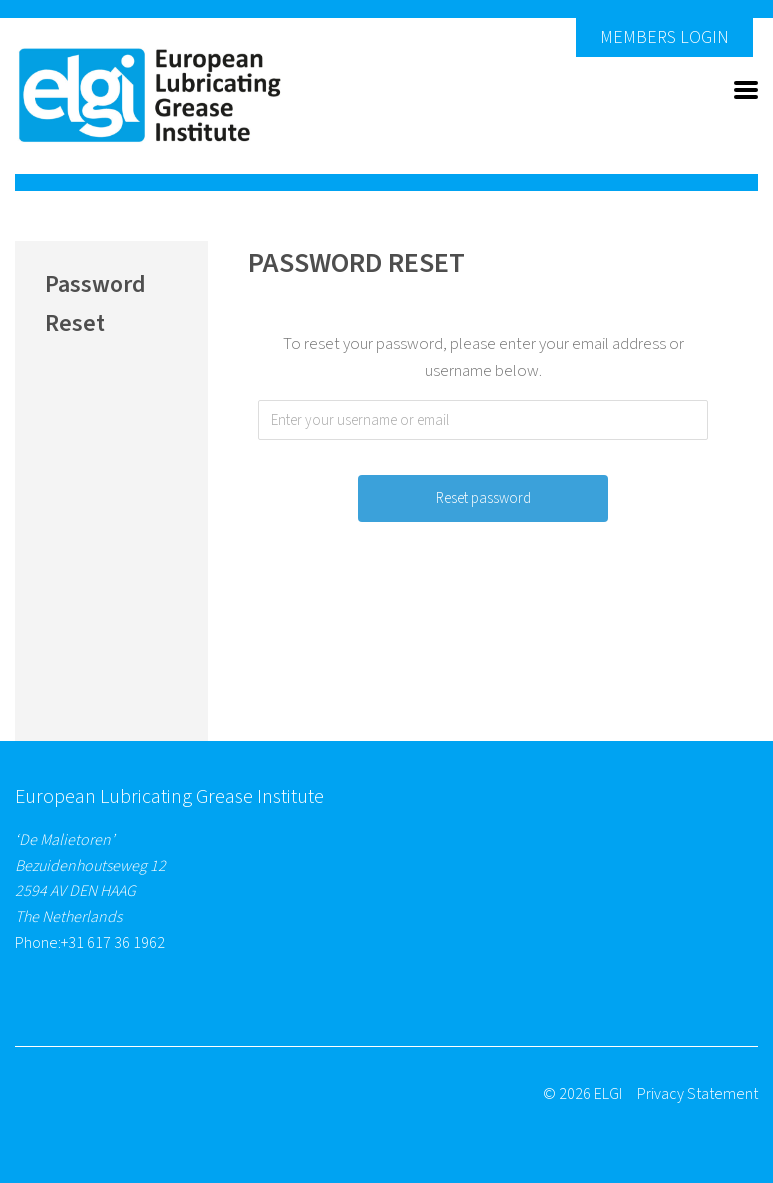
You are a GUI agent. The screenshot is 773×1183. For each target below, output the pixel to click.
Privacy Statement (697, 1094)
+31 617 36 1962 (113, 943)
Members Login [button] (664, 37)
